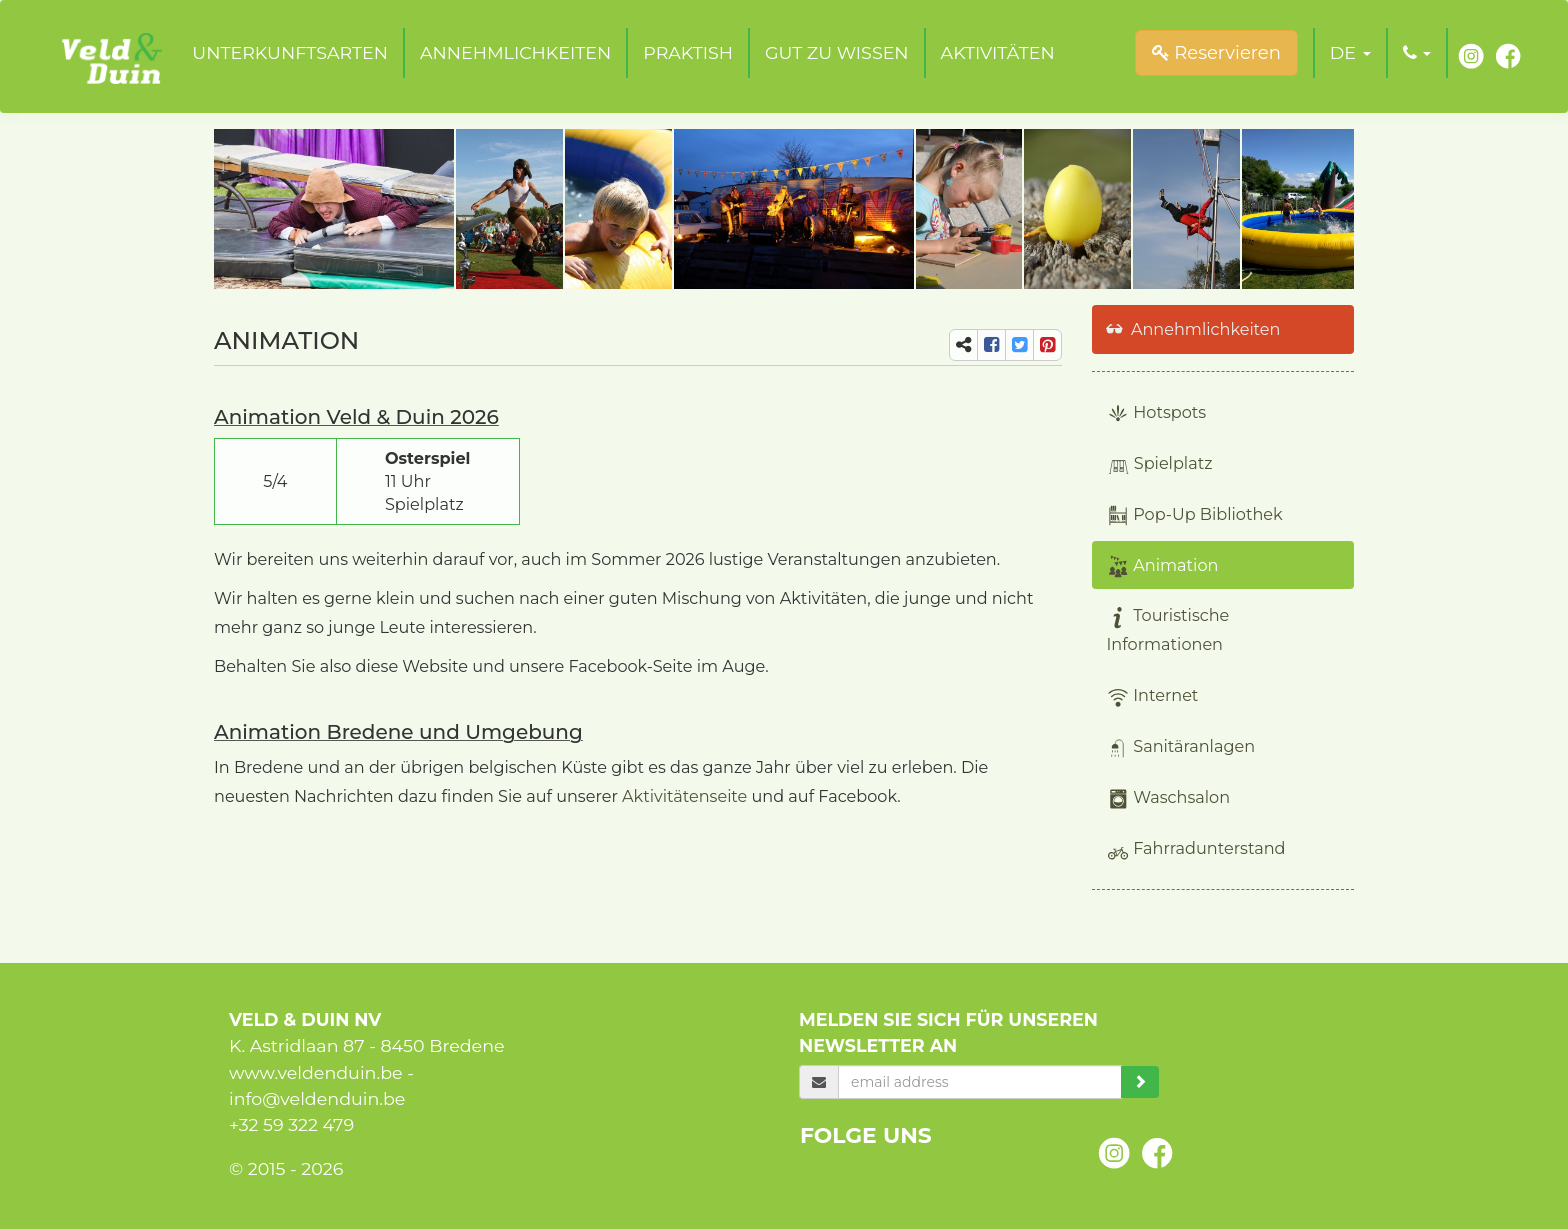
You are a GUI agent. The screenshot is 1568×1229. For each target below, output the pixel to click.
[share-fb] (991, 345)
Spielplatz (1160, 464)
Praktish (688, 52)
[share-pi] (1047, 345)
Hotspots (1157, 413)
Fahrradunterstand (1196, 849)
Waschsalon (1169, 798)
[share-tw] (1019, 345)
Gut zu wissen (837, 52)
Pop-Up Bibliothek (1195, 515)
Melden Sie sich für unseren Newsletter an (948, 1032)
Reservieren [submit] (1216, 53)
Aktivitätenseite (684, 796)
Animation (1163, 566)
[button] (1350, 53)
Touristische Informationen (1168, 629)
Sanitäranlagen (1181, 747)
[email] (980, 1082)
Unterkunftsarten (290, 52)
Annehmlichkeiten (515, 52)
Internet (1153, 696)
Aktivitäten (998, 52)
